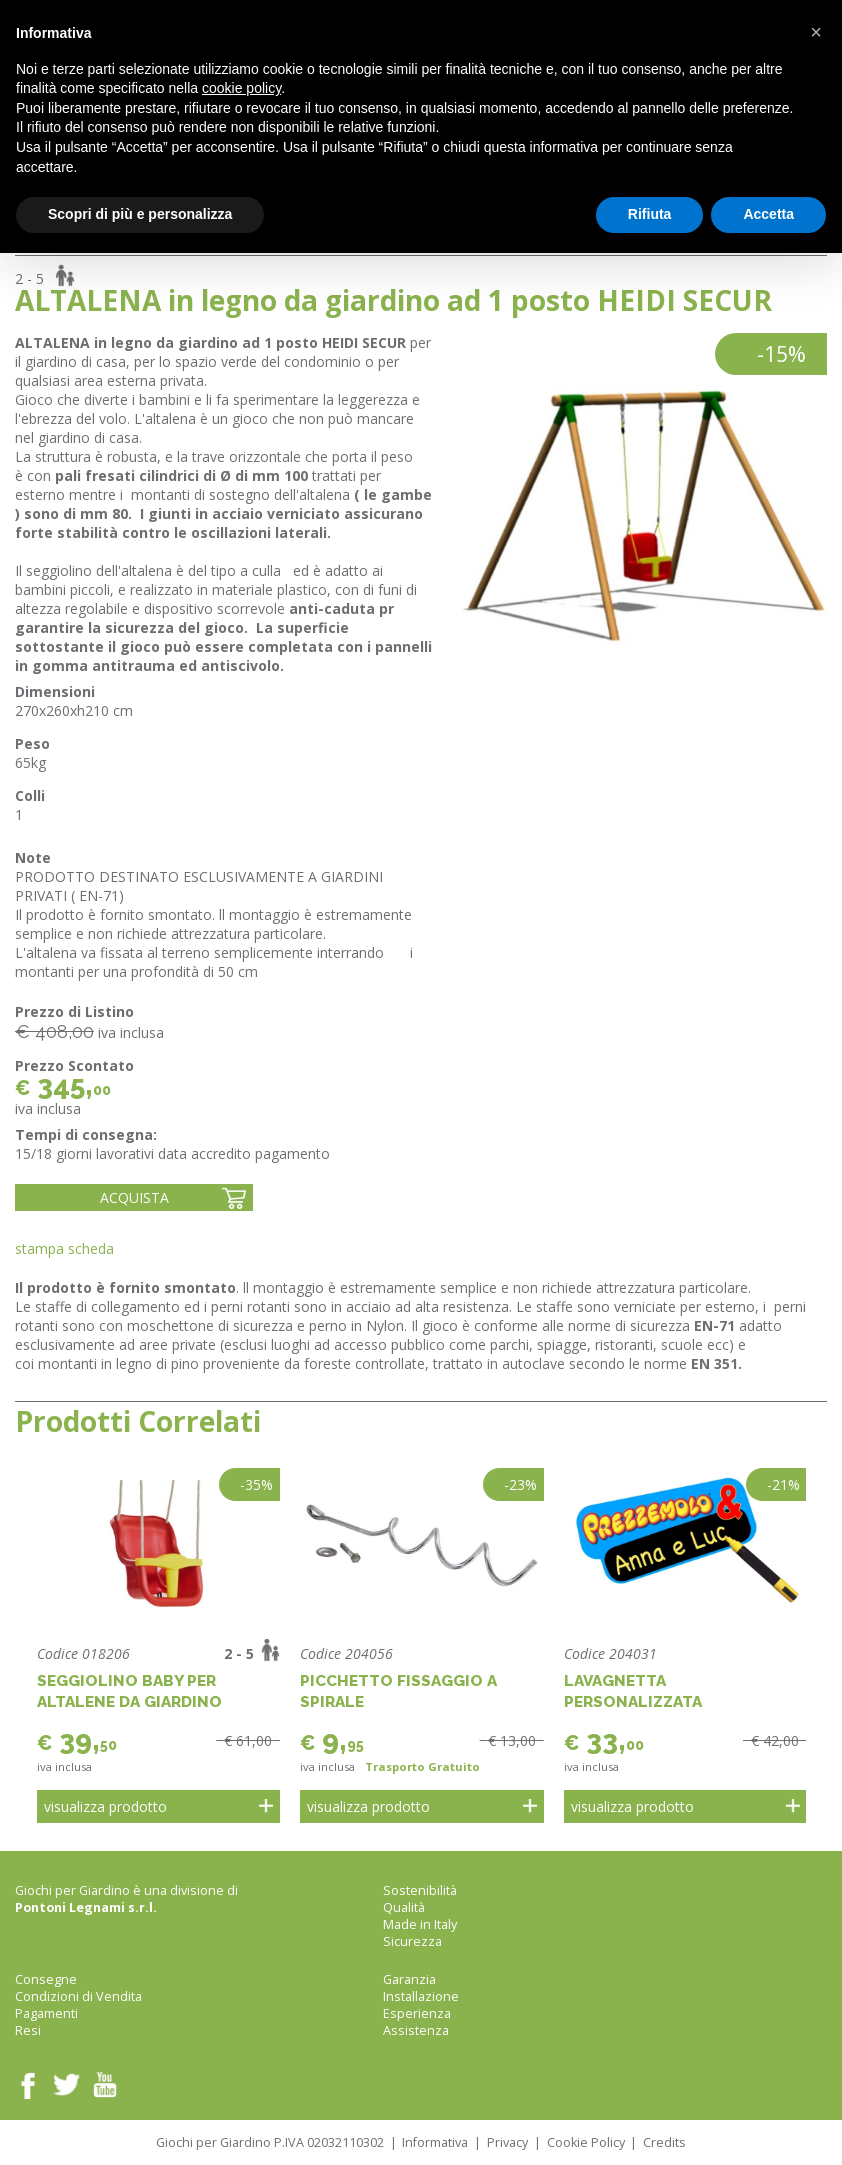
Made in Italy (420, 1924)
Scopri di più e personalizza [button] (140, 214)
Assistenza (416, 2030)
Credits (664, 2142)
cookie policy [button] (241, 88)
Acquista (134, 1197)
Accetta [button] (768, 214)
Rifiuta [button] (650, 214)
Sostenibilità (420, 1890)
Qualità (404, 1907)
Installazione (421, 1996)
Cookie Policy (586, 2142)
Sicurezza (412, 1941)
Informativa (435, 2142)
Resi (28, 2030)
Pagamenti (46, 2013)
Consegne (46, 1979)
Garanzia (409, 1979)
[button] (816, 32)
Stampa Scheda (64, 1248)
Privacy (507, 2142)
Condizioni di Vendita (78, 1996)
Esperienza (417, 2013)
